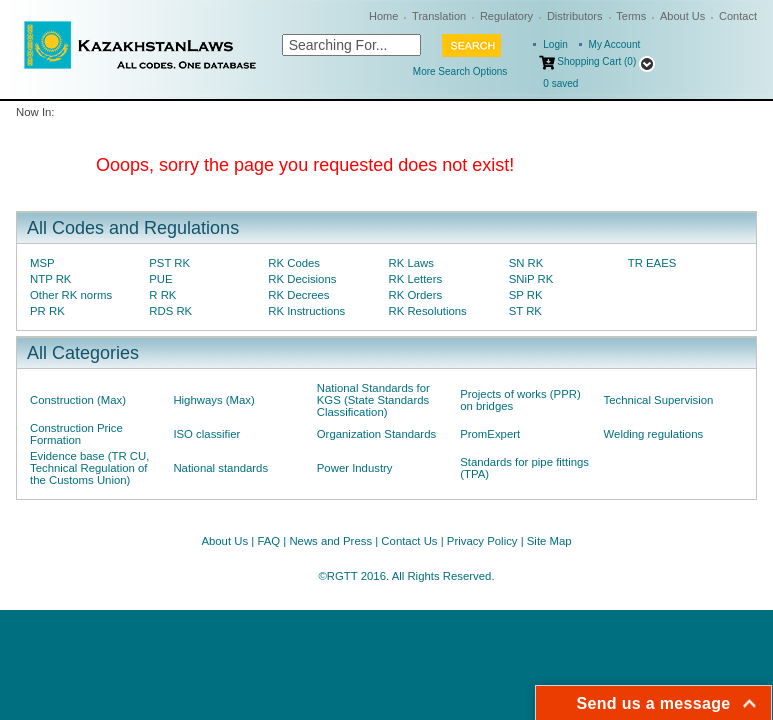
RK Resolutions (427, 311)
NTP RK (50, 279)
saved (560, 83)
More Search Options (460, 71)
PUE (160, 279)
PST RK (169, 263)
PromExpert (490, 434)
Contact (738, 16)
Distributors (575, 16)
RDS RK (170, 311)
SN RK (526, 263)
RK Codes (294, 263)
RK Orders (415, 295)
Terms (631, 16)
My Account (615, 44)
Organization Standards (376, 434)
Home (383, 16)
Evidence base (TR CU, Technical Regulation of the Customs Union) (89, 468)
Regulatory (506, 16)
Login (555, 44)
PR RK (47, 311)
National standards (220, 468)
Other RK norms (71, 295)
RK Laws (410, 263)
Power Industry (355, 468)
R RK (162, 295)
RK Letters (415, 279)
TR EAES (652, 263)
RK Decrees (298, 295)
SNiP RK (531, 279)
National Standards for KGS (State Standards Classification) (373, 400)
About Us (682, 16)
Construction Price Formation (76, 434)
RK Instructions (306, 311)
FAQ (268, 541)
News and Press (330, 541)
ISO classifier (206, 434)
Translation (439, 16)
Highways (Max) (213, 400)
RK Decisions (302, 279)
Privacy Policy (482, 541)
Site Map (549, 541)
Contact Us (409, 541)
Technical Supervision (659, 400)
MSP (42, 263)
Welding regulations (654, 434)
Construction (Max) (78, 400)
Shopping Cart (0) (596, 61)
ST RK (525, 311)
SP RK (526, 295)
